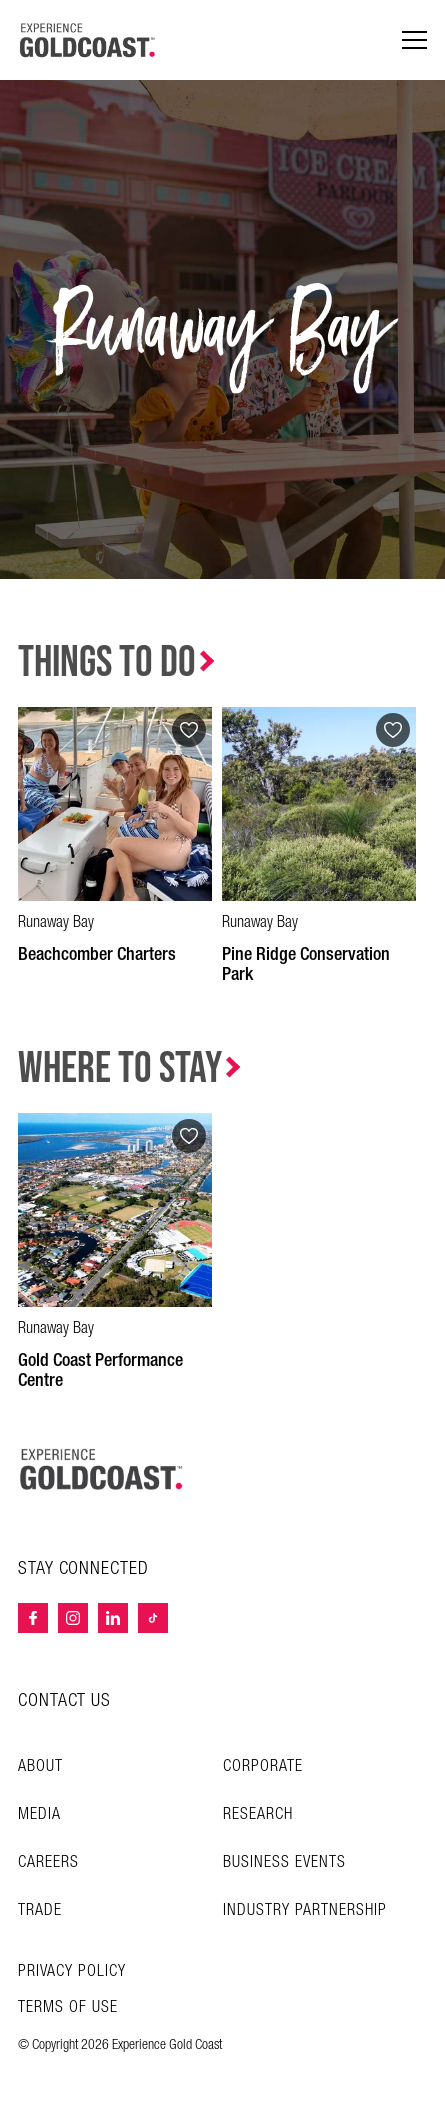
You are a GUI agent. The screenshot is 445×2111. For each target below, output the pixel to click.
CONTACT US (64, 1700)
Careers (48, 1862)
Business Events (284, 1862)
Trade (40, 1910)
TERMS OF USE (68, 2008)
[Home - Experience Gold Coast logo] (88, 40)
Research (258, 1814)
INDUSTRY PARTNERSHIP (305, 1910)
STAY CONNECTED (83, 1569)
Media (39, 1814)
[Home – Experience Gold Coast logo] (102, 1469)
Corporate (263, 1766)
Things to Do (107, 662)
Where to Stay (120, 1068)
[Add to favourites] (189, 730)
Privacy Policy (72, 1972)
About (40, 1766)
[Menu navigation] (414, 40)
